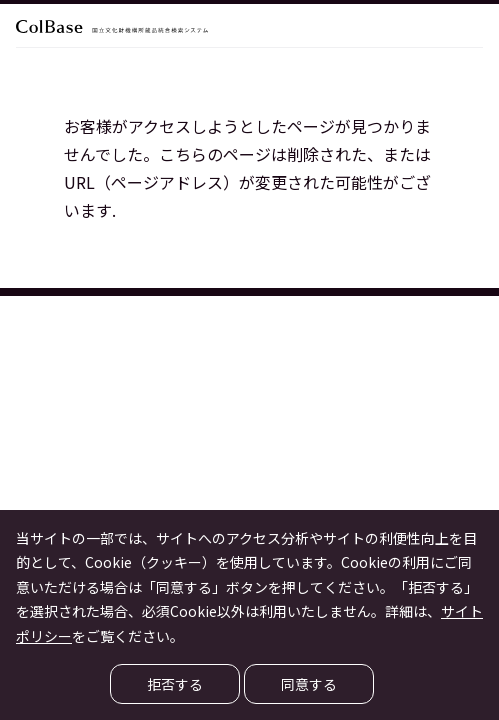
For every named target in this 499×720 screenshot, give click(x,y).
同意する (309, 684)
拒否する (175, 684)
